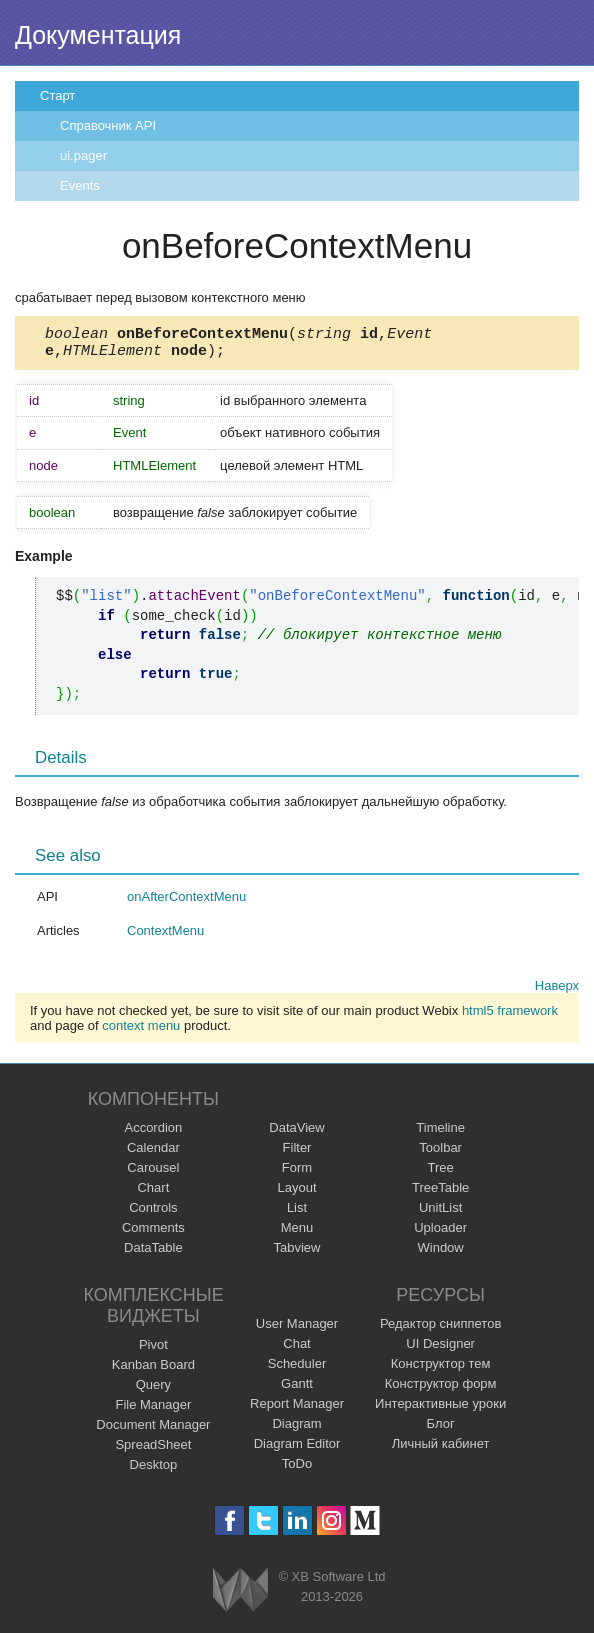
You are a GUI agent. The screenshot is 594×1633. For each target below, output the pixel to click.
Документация (98, 35)
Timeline (440, 1133)
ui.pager (83, 155)
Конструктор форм (441, 1389)
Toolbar (440, 1153)
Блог (441, 1429)
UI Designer (440, 1349)
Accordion (153, 1133)
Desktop (154, 1470)
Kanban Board (153, 1370)
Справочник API (108, 125)
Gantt (297, 1389)
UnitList (440, 1213)
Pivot (153, 1350)
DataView (296, 1133)
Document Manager (153, 1430)
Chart (153, 1193)
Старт (57, 95)
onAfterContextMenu (186, 902)
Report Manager (297, 1409)
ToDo (297, 1469)
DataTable (153, 1253)
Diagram (296, 1429)
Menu (297, 1233)
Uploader (440, 1233)
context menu (141, 1031)
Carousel (153, 1173)
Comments (153, 1233)
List (297, 1213)
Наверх (557, 991)
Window (441, 1253)
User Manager (297, 1329)
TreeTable (440, 1193)
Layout (296, 1193)
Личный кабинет (441, 1449)
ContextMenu (165, 936)
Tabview (297, 1253)
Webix (240, 1595)
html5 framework (510, 1016)
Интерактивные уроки (440, 1409)
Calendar (153, 1153)
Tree (441, 1173)
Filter (297, 1153)
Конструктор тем (441, 1369)
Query (153, 1390)
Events (80, 185)
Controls (153, 1213)
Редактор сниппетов (440, 1329)
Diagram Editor (297, 1449)
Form (297, 1173)
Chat (296, 1349)
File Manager (153, 1410)
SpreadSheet (153, 1450)
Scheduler (297, 1369)
